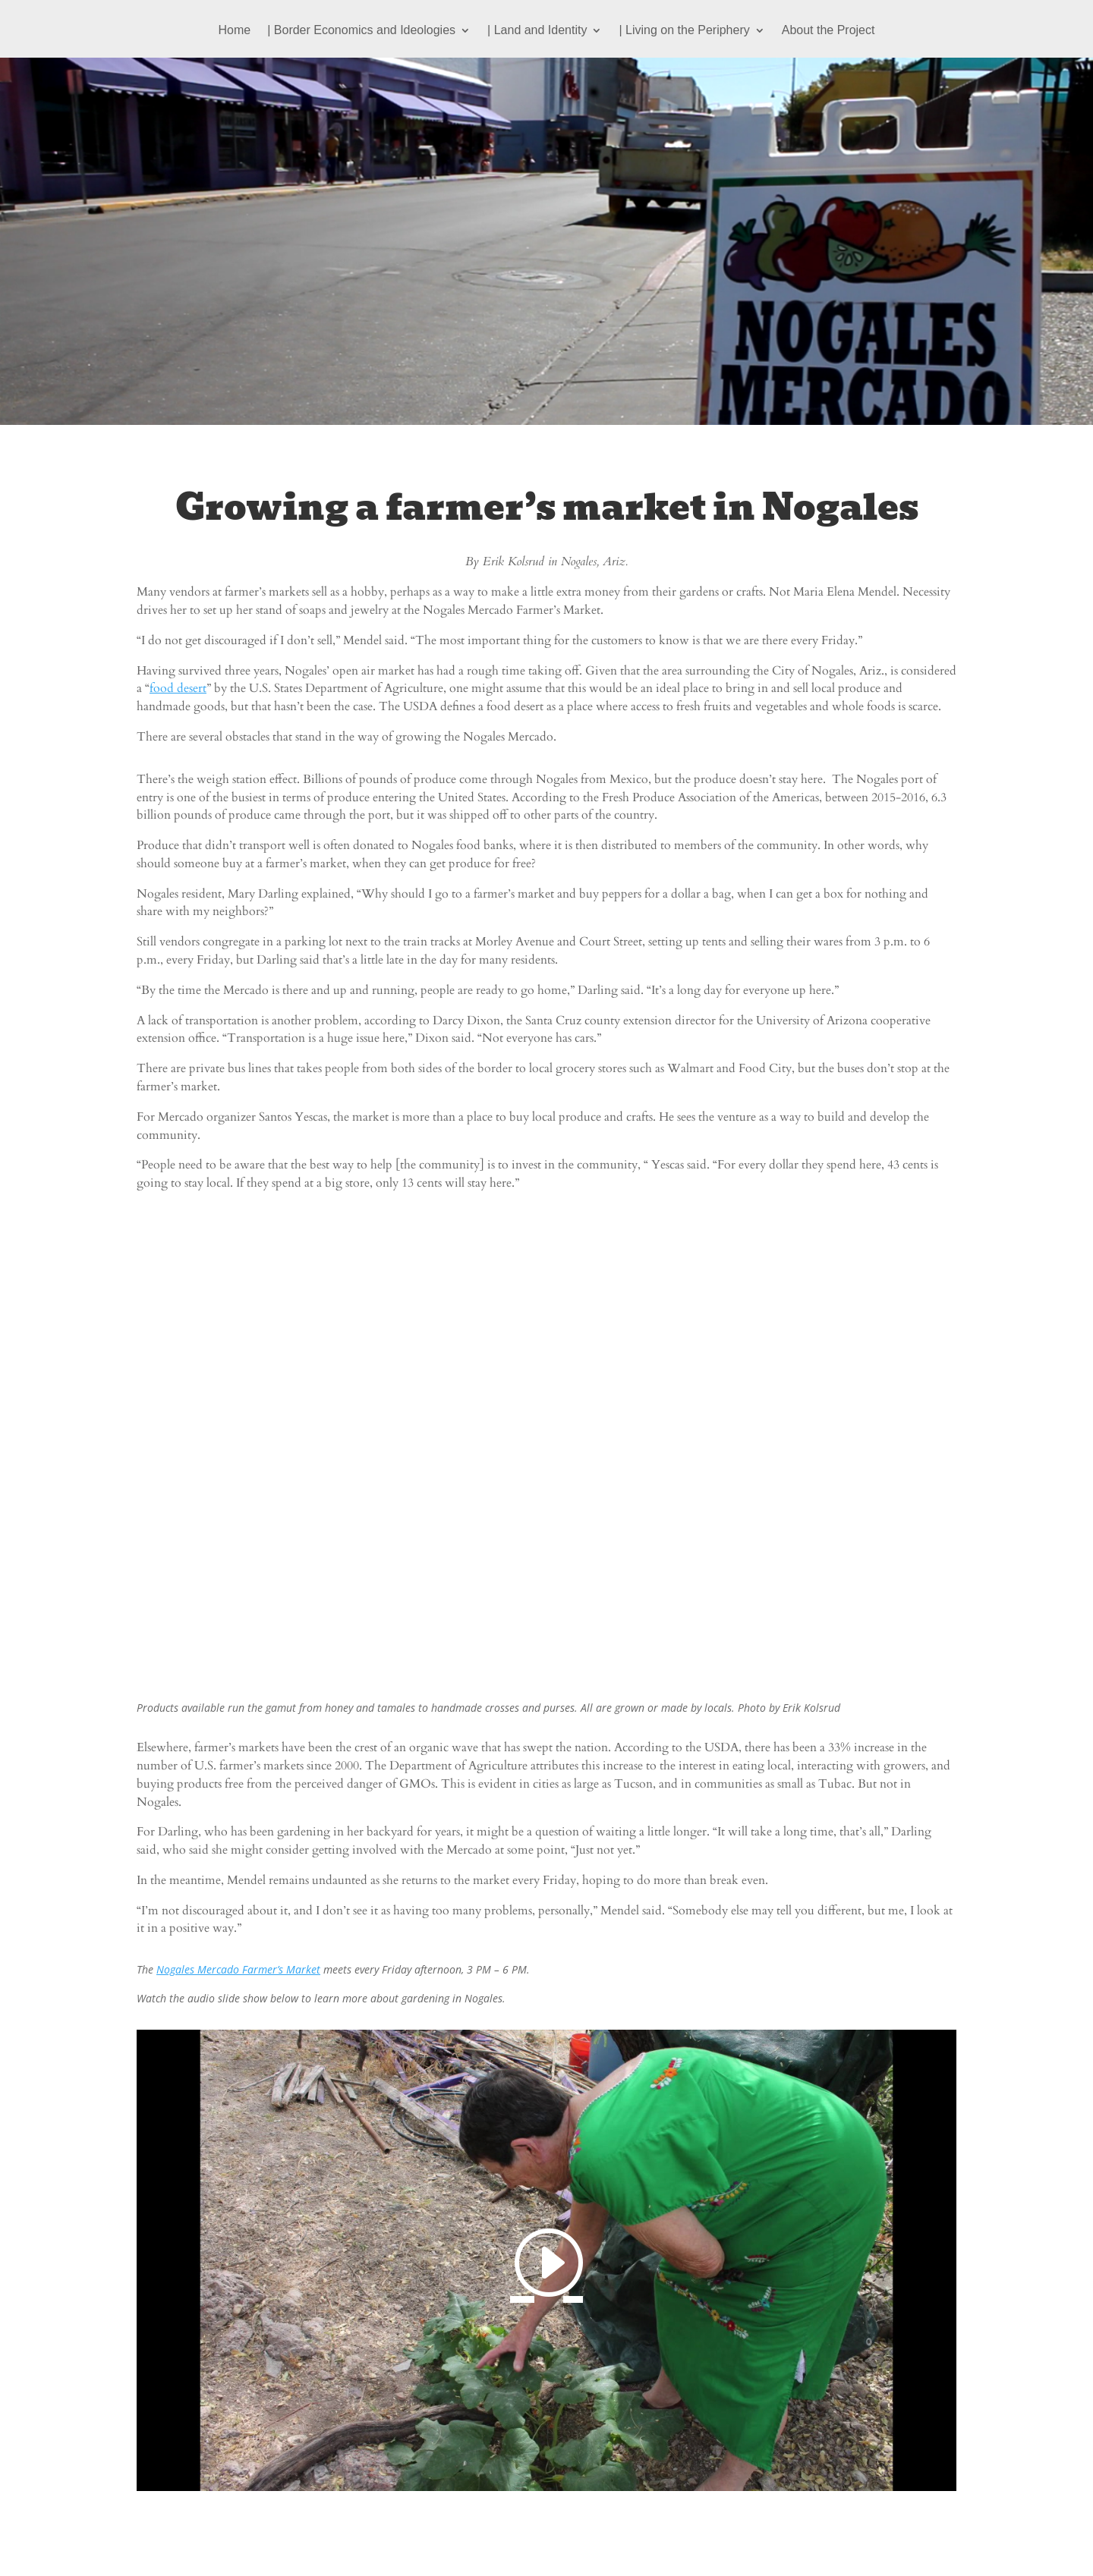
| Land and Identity (537, 30)
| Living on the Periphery (684, 30)
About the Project (828, 30)
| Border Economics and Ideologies (361, 30)
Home (235, 30)
